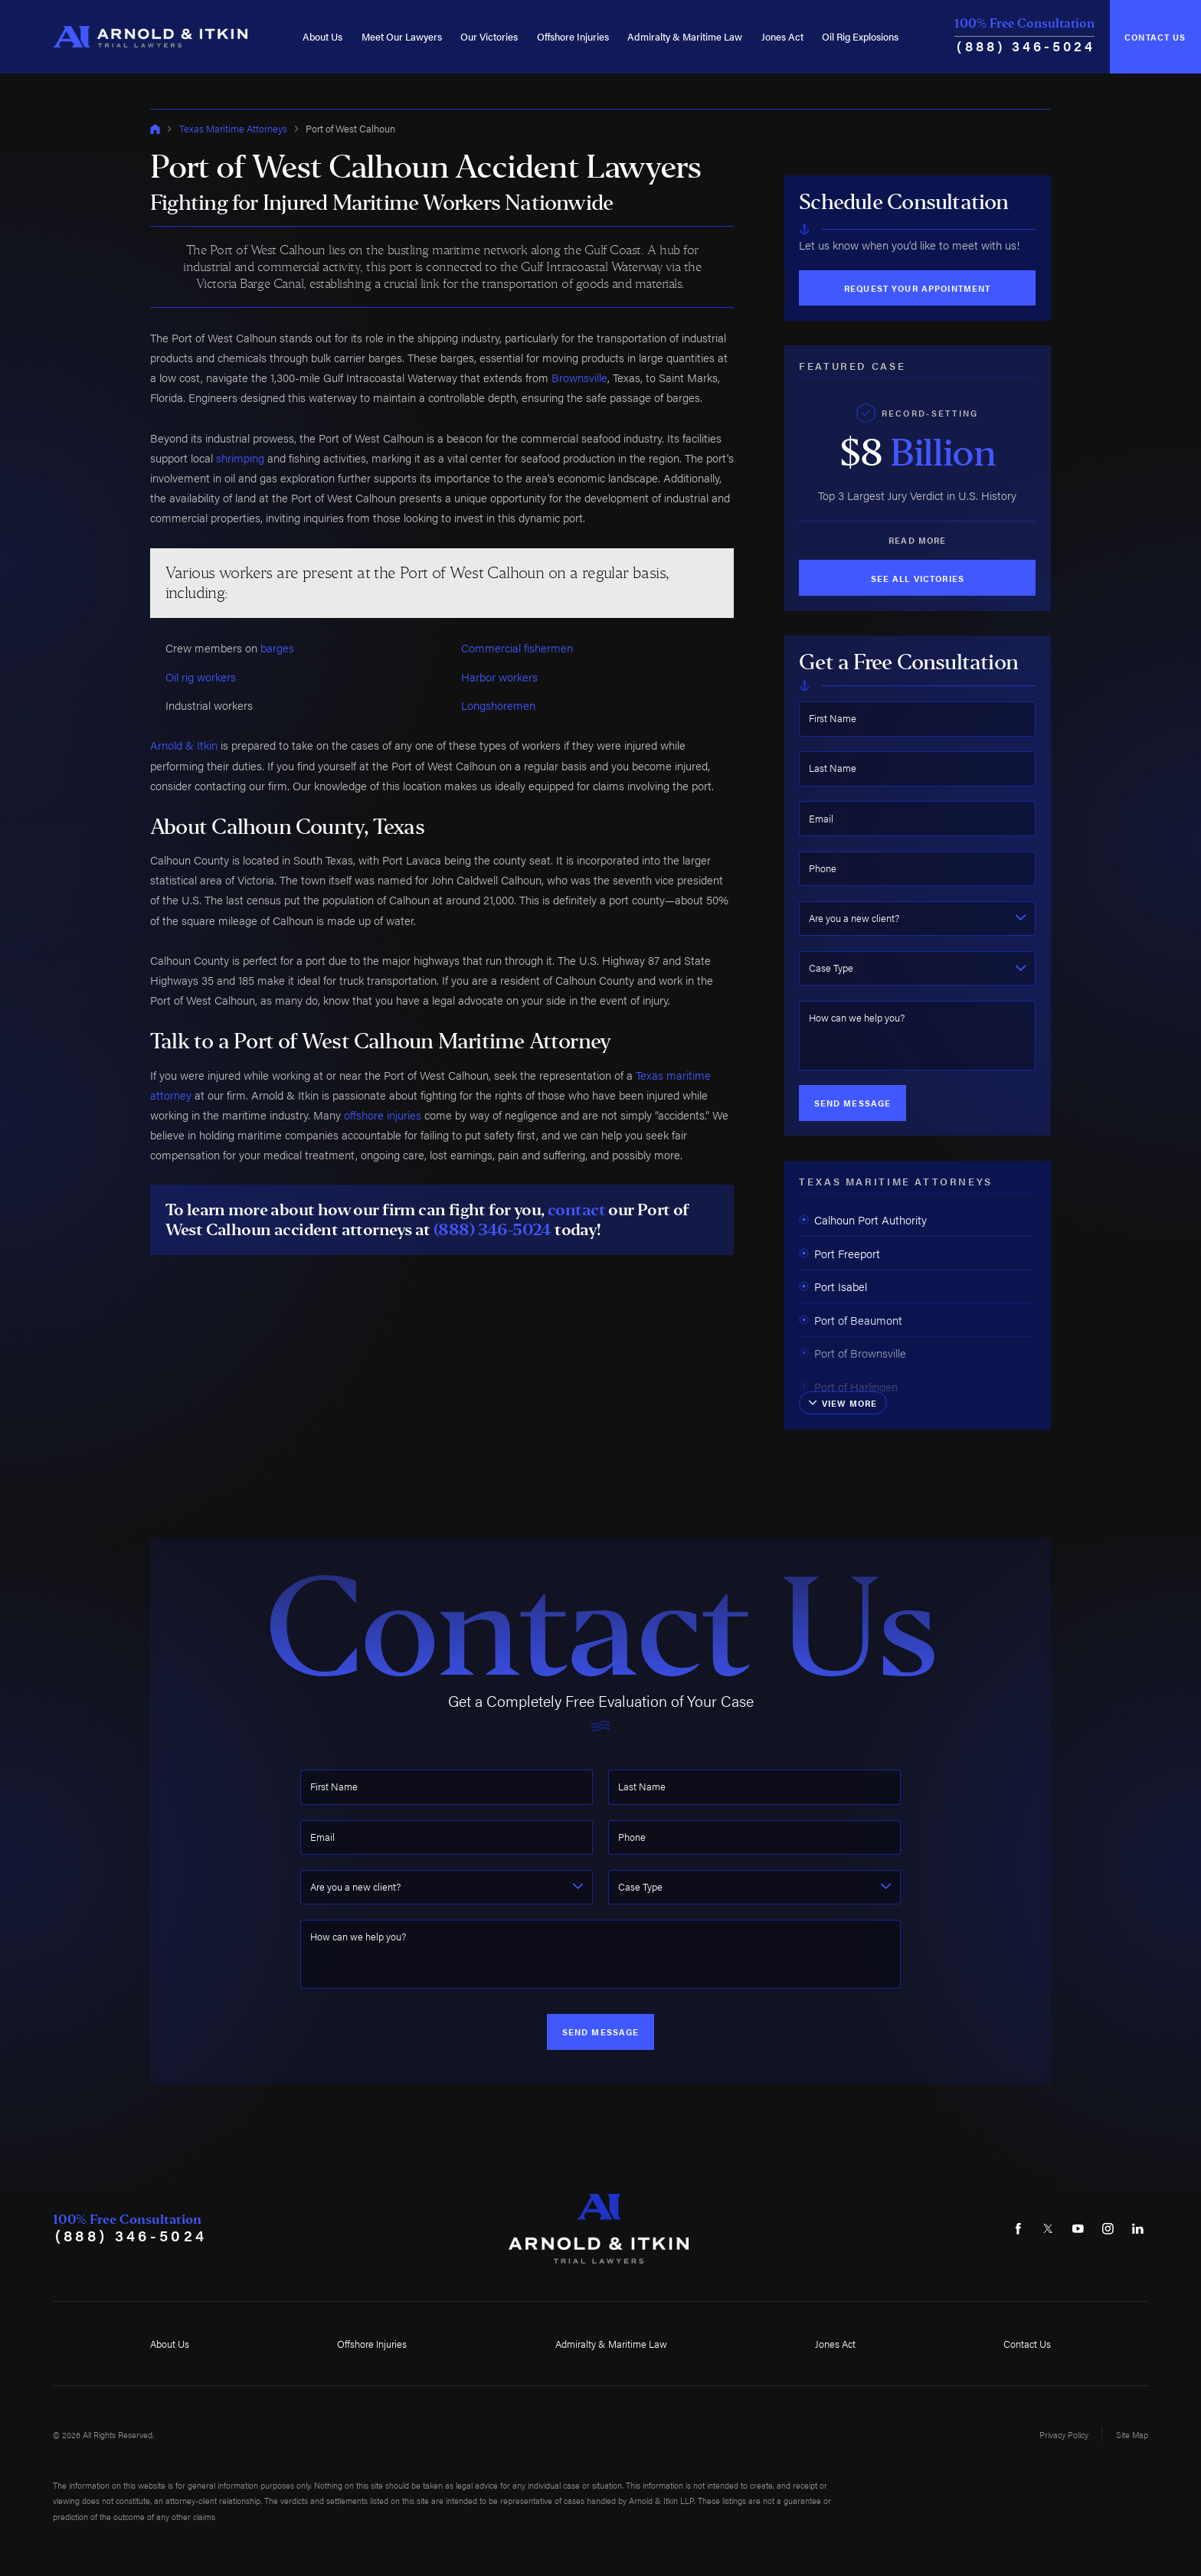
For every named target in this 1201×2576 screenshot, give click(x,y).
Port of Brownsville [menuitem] (852, 1353)
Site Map (1132, 2434)
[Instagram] (1108, 2228)
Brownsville (579, 377)
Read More (917, 540)
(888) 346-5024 (1026, 45)
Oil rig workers (200, 677)
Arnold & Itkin (184, 745)
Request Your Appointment (917, 288)
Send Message (853, 1103)
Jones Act (782, 36)
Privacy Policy (1063, 2434)
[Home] (150, 37)
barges (277, 647)
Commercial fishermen (517, 647)
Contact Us (1155, 37)
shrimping (240, 457)
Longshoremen (498, 705)
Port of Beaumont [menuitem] (850, 1320)
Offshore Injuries (573, 36)
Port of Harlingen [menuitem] (848, 1386)
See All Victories (917, 578)
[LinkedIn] (1137, 2228)
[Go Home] (155, 129)
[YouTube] (1078, 2228)
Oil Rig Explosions (860, 36)
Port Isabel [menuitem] (833, 1286)
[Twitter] (1048, 2228)
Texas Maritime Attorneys (233, 128)
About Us (322, 36)
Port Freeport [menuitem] (839, 1253)
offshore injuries (382, 1115)
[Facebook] (1018, 2228)
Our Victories (489, 36)
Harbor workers (499, 677)
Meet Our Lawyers (402, 36)
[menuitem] (322, 36)
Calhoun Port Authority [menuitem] (863, 1219)
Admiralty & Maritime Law (684, 36)
